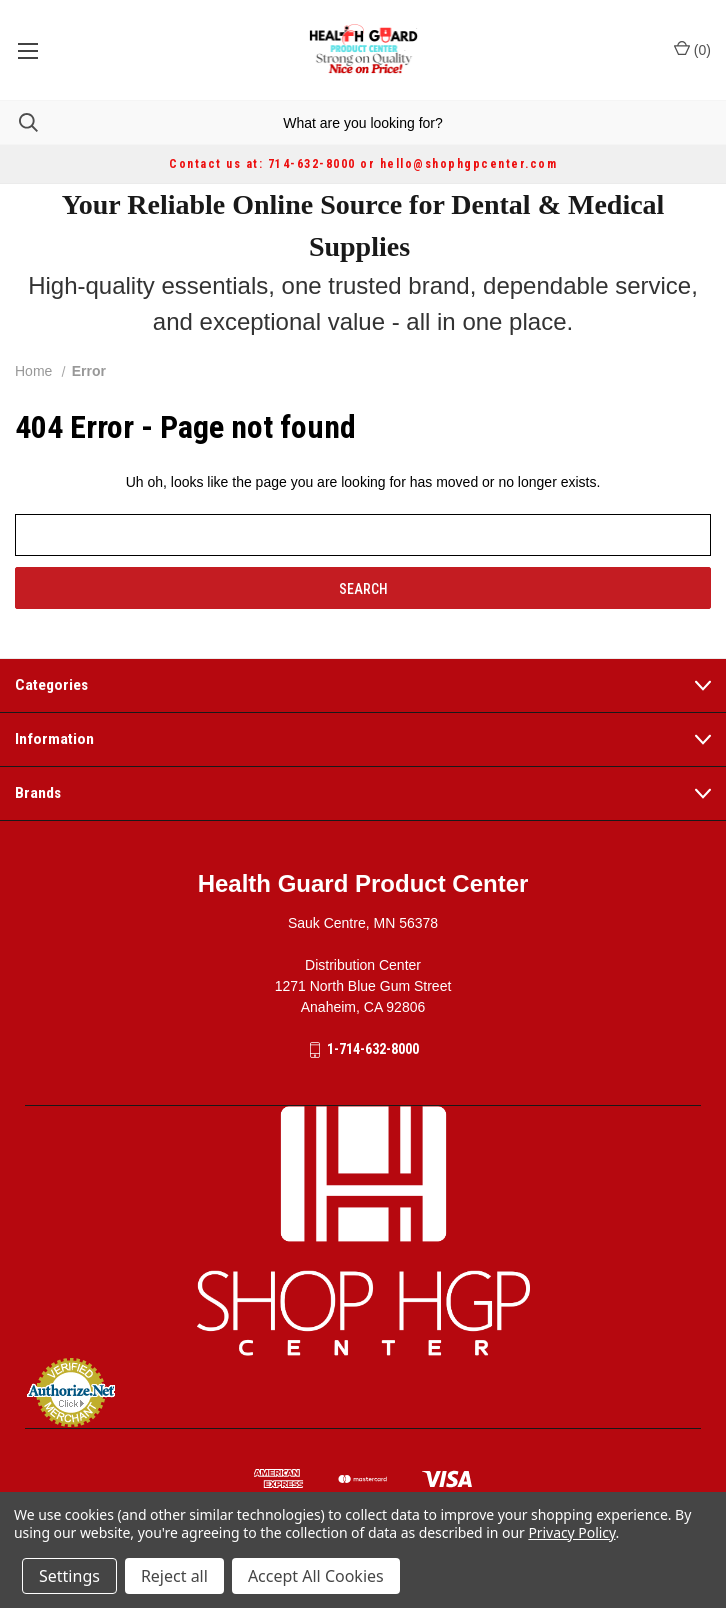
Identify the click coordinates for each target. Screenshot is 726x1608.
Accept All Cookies (316, 1576)
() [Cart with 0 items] (692, 49)
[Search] (19, 122)
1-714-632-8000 (373, 1049)
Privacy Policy (571, 1532)
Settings (69, 1576)
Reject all (174, 1576)
